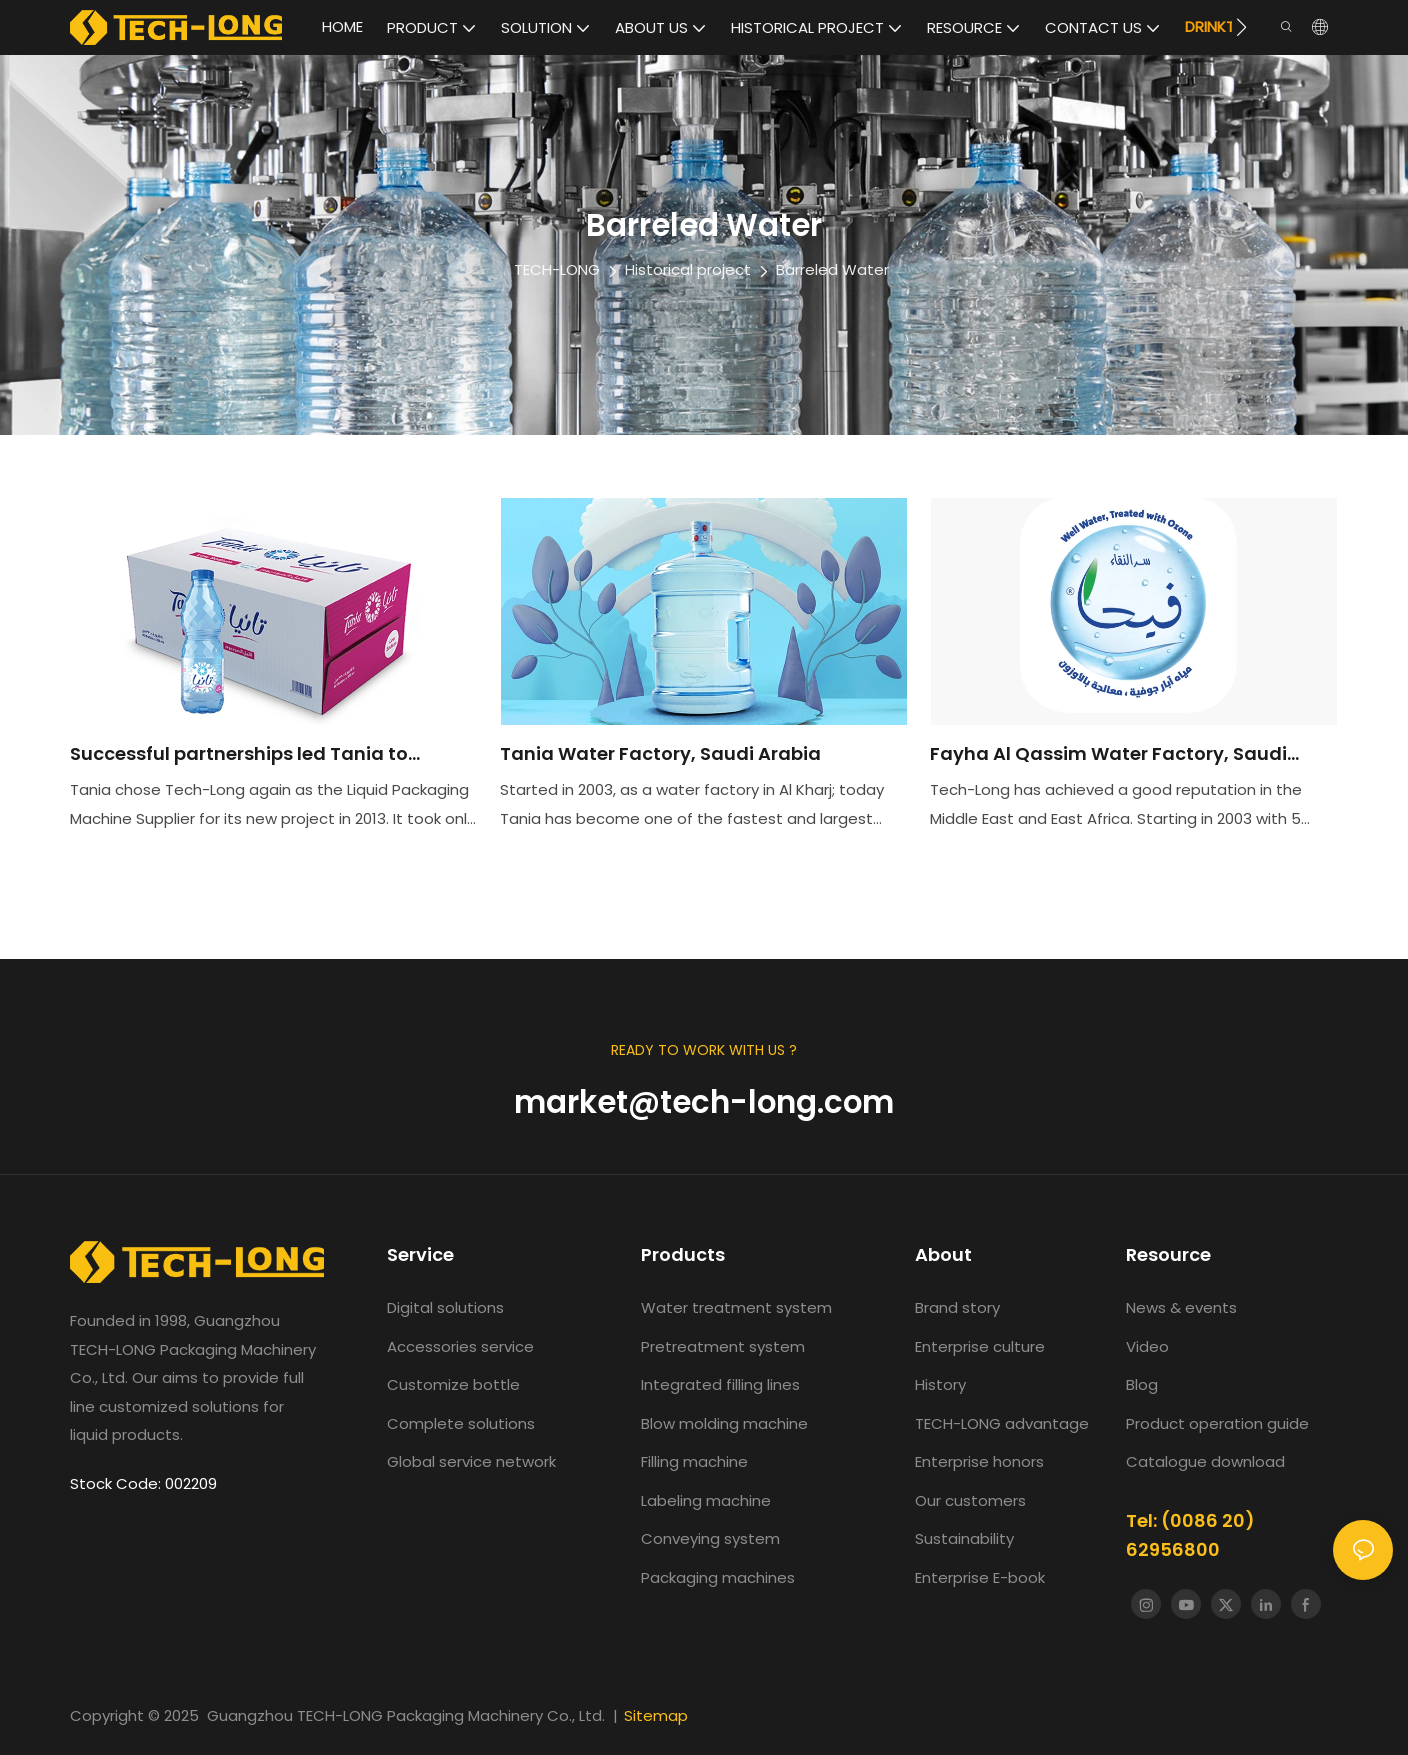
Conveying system (710, 1538)
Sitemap (656, 1715)
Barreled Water (832, 269)
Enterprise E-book (980, 1577)
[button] (1241, 27)
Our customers (970, 1500)
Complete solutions (461, 1423)
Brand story (957, 1307)
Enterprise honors (979, 1461)
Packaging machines (718, 1577)
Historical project (688, 269)
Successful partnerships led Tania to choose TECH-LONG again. (239, 755)
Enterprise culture (980, 1346)
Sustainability (964, 1538)
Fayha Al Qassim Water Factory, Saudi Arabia (1108, 755)
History (940, 1384)
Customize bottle (453, 1384)
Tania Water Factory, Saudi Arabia (660, 753)
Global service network (471, 1461)
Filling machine (694, 1461)
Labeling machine (706, 1500)
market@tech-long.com (704, 1102)
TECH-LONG (557, 269)
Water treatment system (736, 1307)
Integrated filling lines (720, 1384)
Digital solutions (445, 1307)
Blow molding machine (724, 1423)
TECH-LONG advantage (1002, 1423)
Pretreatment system (723, 1346)
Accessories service (460, 1346)
